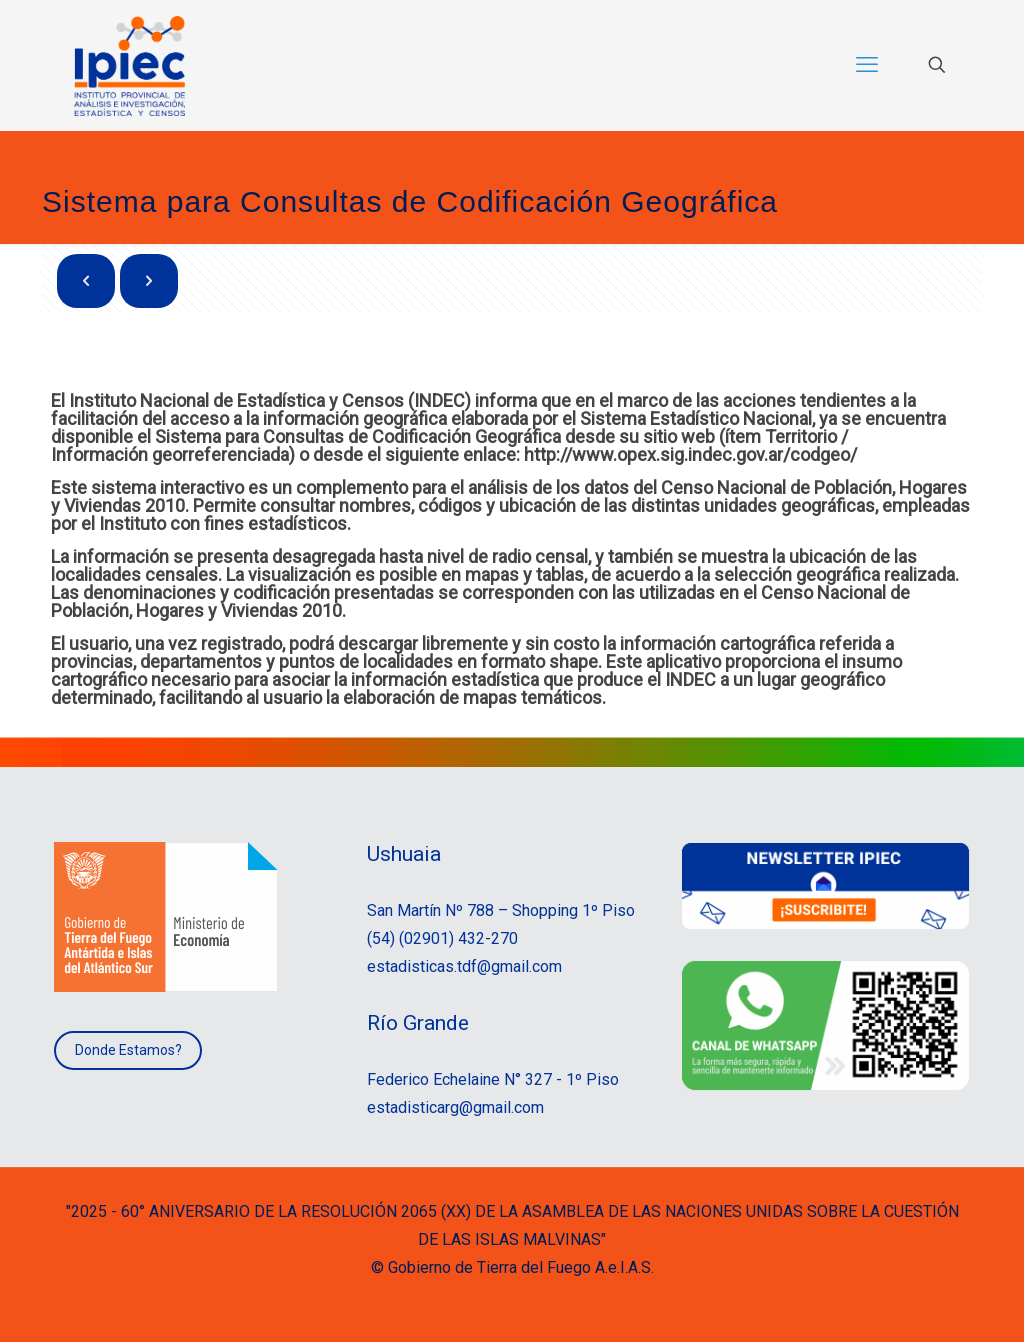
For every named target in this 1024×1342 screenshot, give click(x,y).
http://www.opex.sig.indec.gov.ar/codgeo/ (692, 454)
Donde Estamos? (128, 1050)
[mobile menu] (867, 65)
